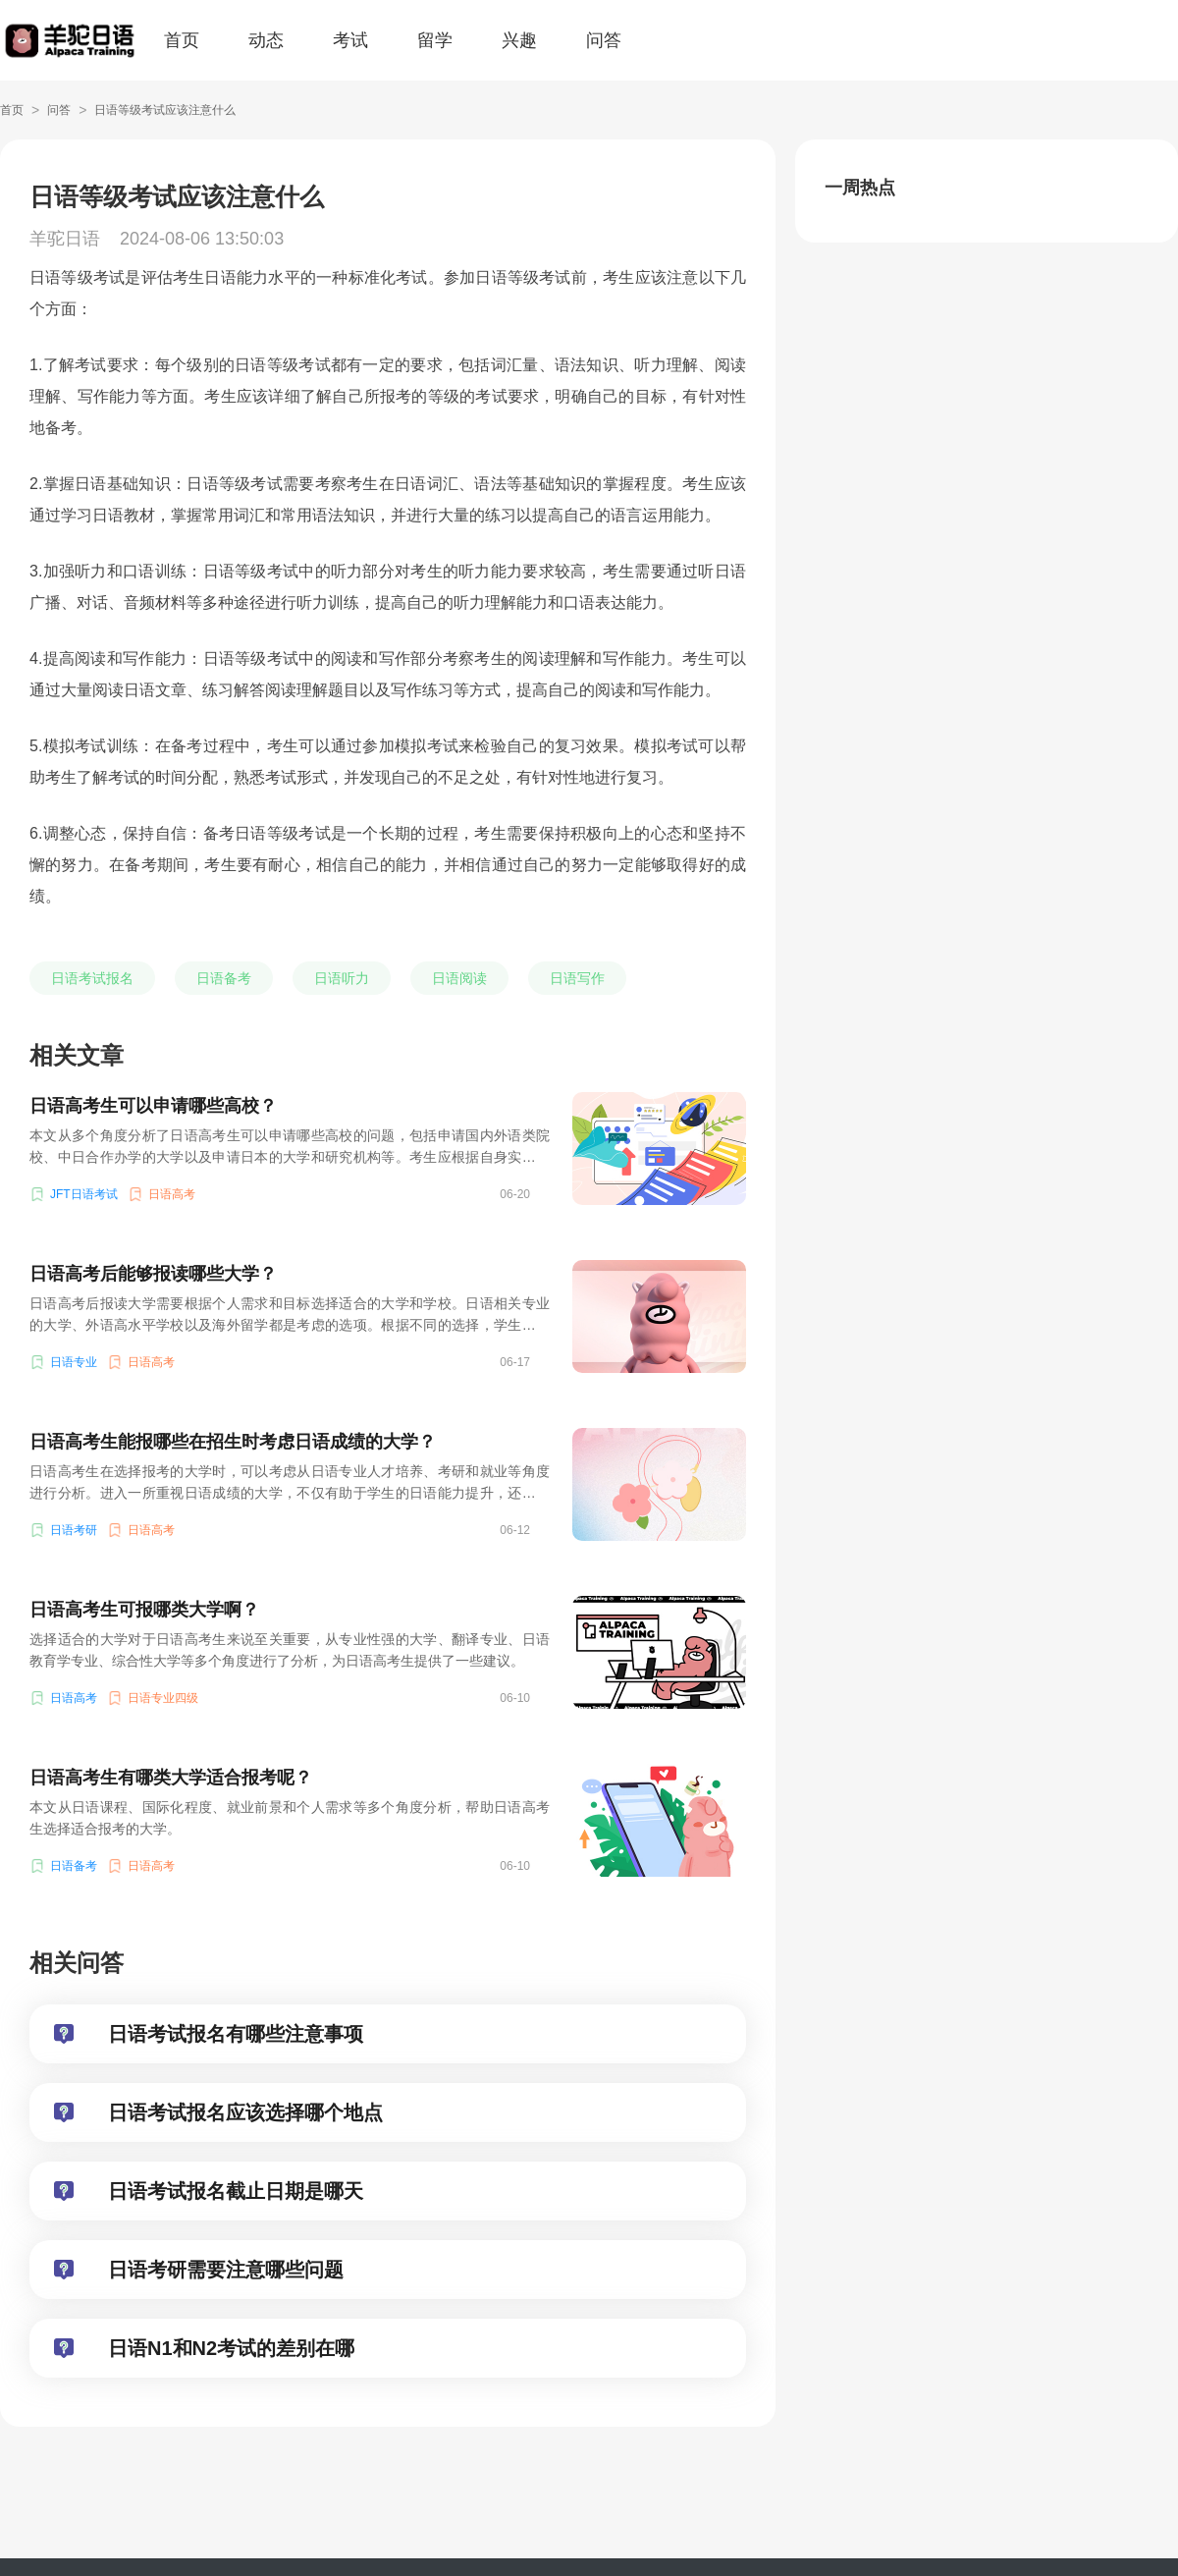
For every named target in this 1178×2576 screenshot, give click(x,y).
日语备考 (223, 978)
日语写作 (577, 978)
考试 (350, 40)
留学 (435, 40)
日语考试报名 (92, 978)
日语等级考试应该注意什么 (165, 110)
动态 (266, 40)
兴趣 (519, 40)
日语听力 (341, 978)
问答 (603, 40)
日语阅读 (459, 978)
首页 (181, 40)
